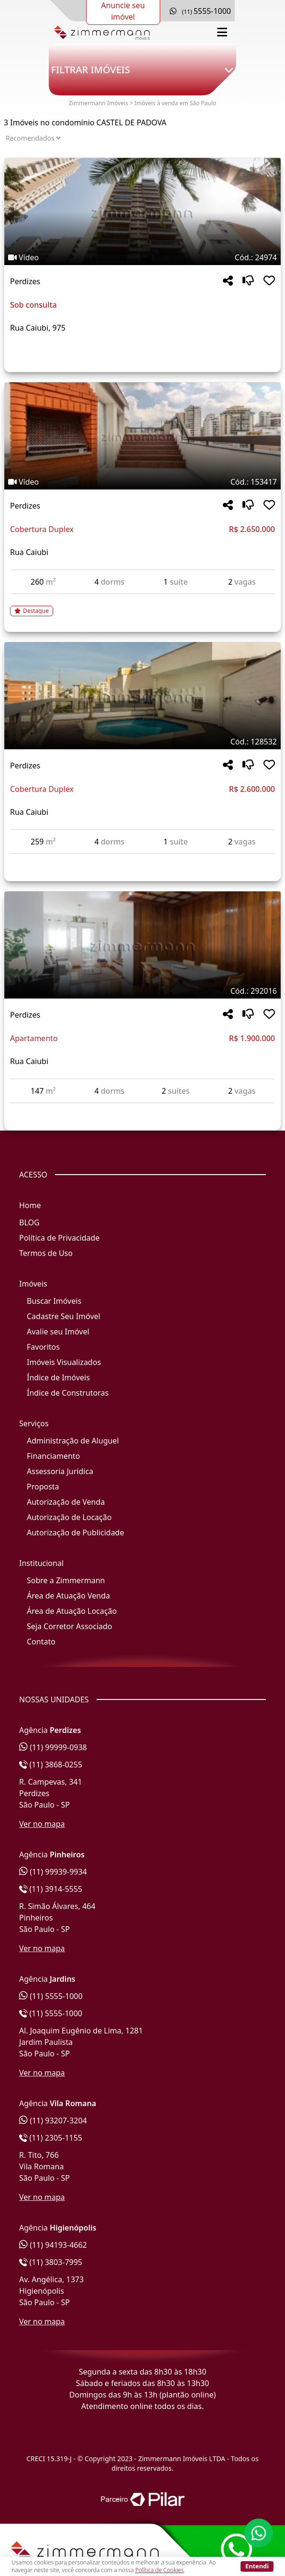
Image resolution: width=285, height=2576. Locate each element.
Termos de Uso (46, 1253)
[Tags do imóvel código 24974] (142, 257)
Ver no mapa (42, 1824)
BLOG (29, 1222)
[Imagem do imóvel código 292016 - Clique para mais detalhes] (142, 945)
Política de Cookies (159, 2570)
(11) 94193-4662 (53, 2245)
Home (30, 1205)
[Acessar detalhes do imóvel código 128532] (142, 860)
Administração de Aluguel (73, 1440)
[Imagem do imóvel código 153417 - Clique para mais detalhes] (142, 435)
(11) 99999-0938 (53, 1747)
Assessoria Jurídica (60, 1471)
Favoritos (43, 1347)
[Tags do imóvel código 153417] (142, 482)
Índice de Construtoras (68, 1393)
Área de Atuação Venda (68, 1595)
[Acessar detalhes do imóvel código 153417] (142, 605)
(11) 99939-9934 (53, 1871)
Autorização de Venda (66, 1502)
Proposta (43, 1486)
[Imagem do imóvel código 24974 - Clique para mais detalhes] (142, 211)
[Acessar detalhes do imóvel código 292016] (142, 1109)
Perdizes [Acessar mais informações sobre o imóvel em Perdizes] (25, 281)
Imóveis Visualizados (64, 1362)
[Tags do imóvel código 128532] (142, 741)
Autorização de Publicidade (75, 1532)
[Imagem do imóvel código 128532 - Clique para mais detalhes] (142, 695)
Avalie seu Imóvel (58, 1331)
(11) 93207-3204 (53, 2120)
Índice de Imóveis (58, 1377)
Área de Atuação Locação (72, 1611)
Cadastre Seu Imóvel (63, 1316)
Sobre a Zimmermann (66, 1580)
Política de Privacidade (59, 1237)
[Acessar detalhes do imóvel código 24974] (142, 350)
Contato (41, 1641)
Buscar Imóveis (54, 1301)
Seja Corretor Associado (69, 1626)
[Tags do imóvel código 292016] (142, 991)
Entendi (257, 2566)
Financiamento (53, 1456)
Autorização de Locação (69, 1517)
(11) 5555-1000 (51, 1996)
